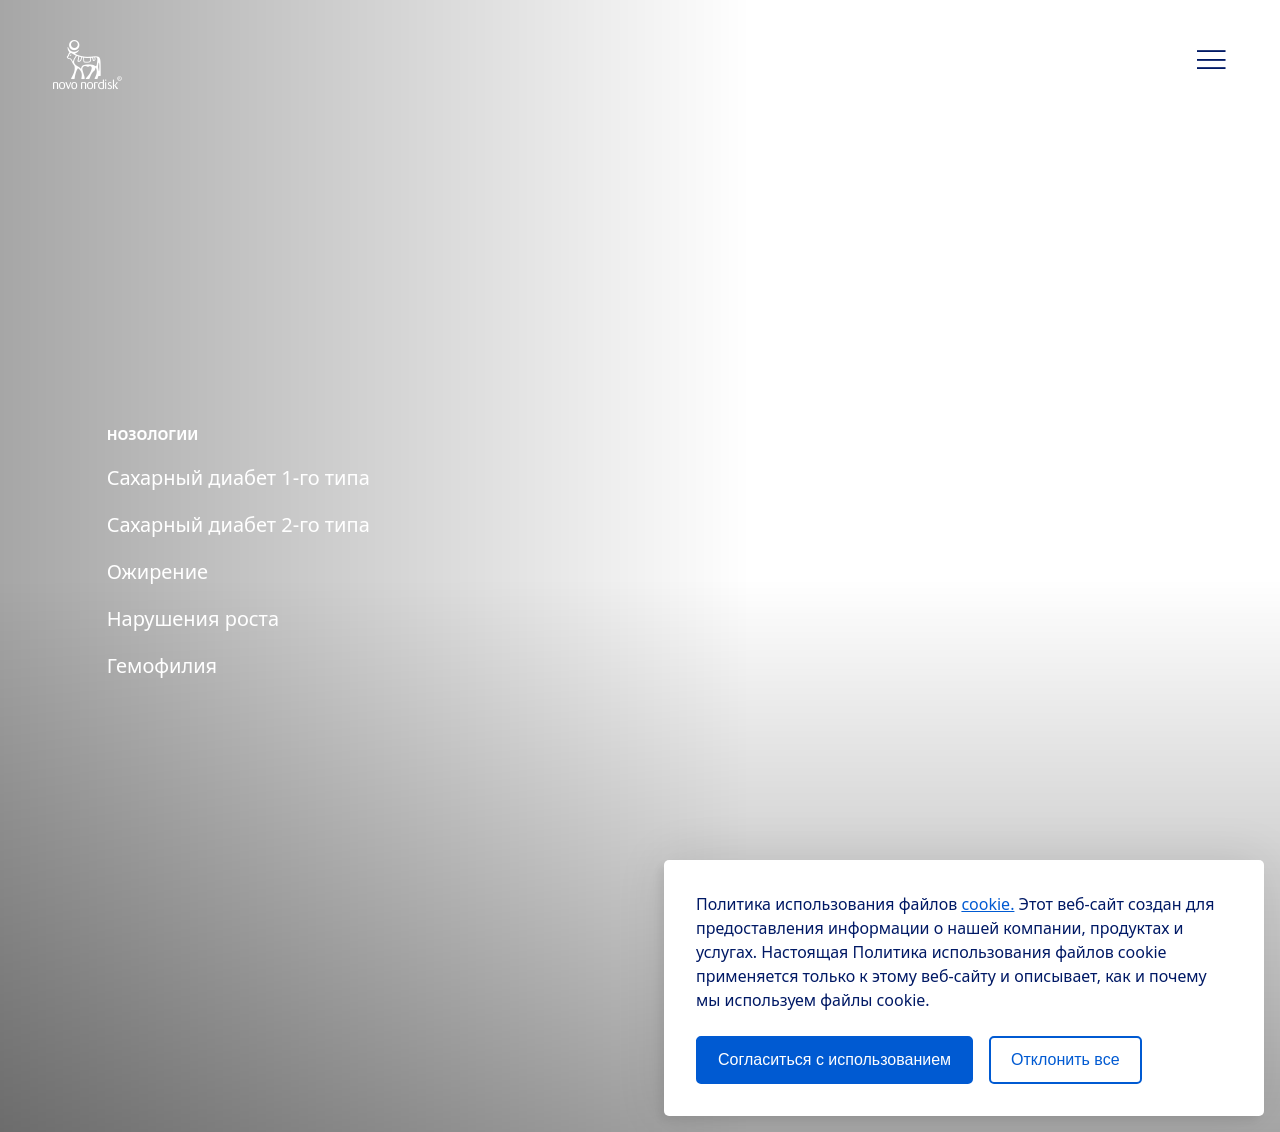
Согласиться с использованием (834, 1059)
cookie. (987, 904)
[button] (1212, 60)
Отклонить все (1065, 1059)
